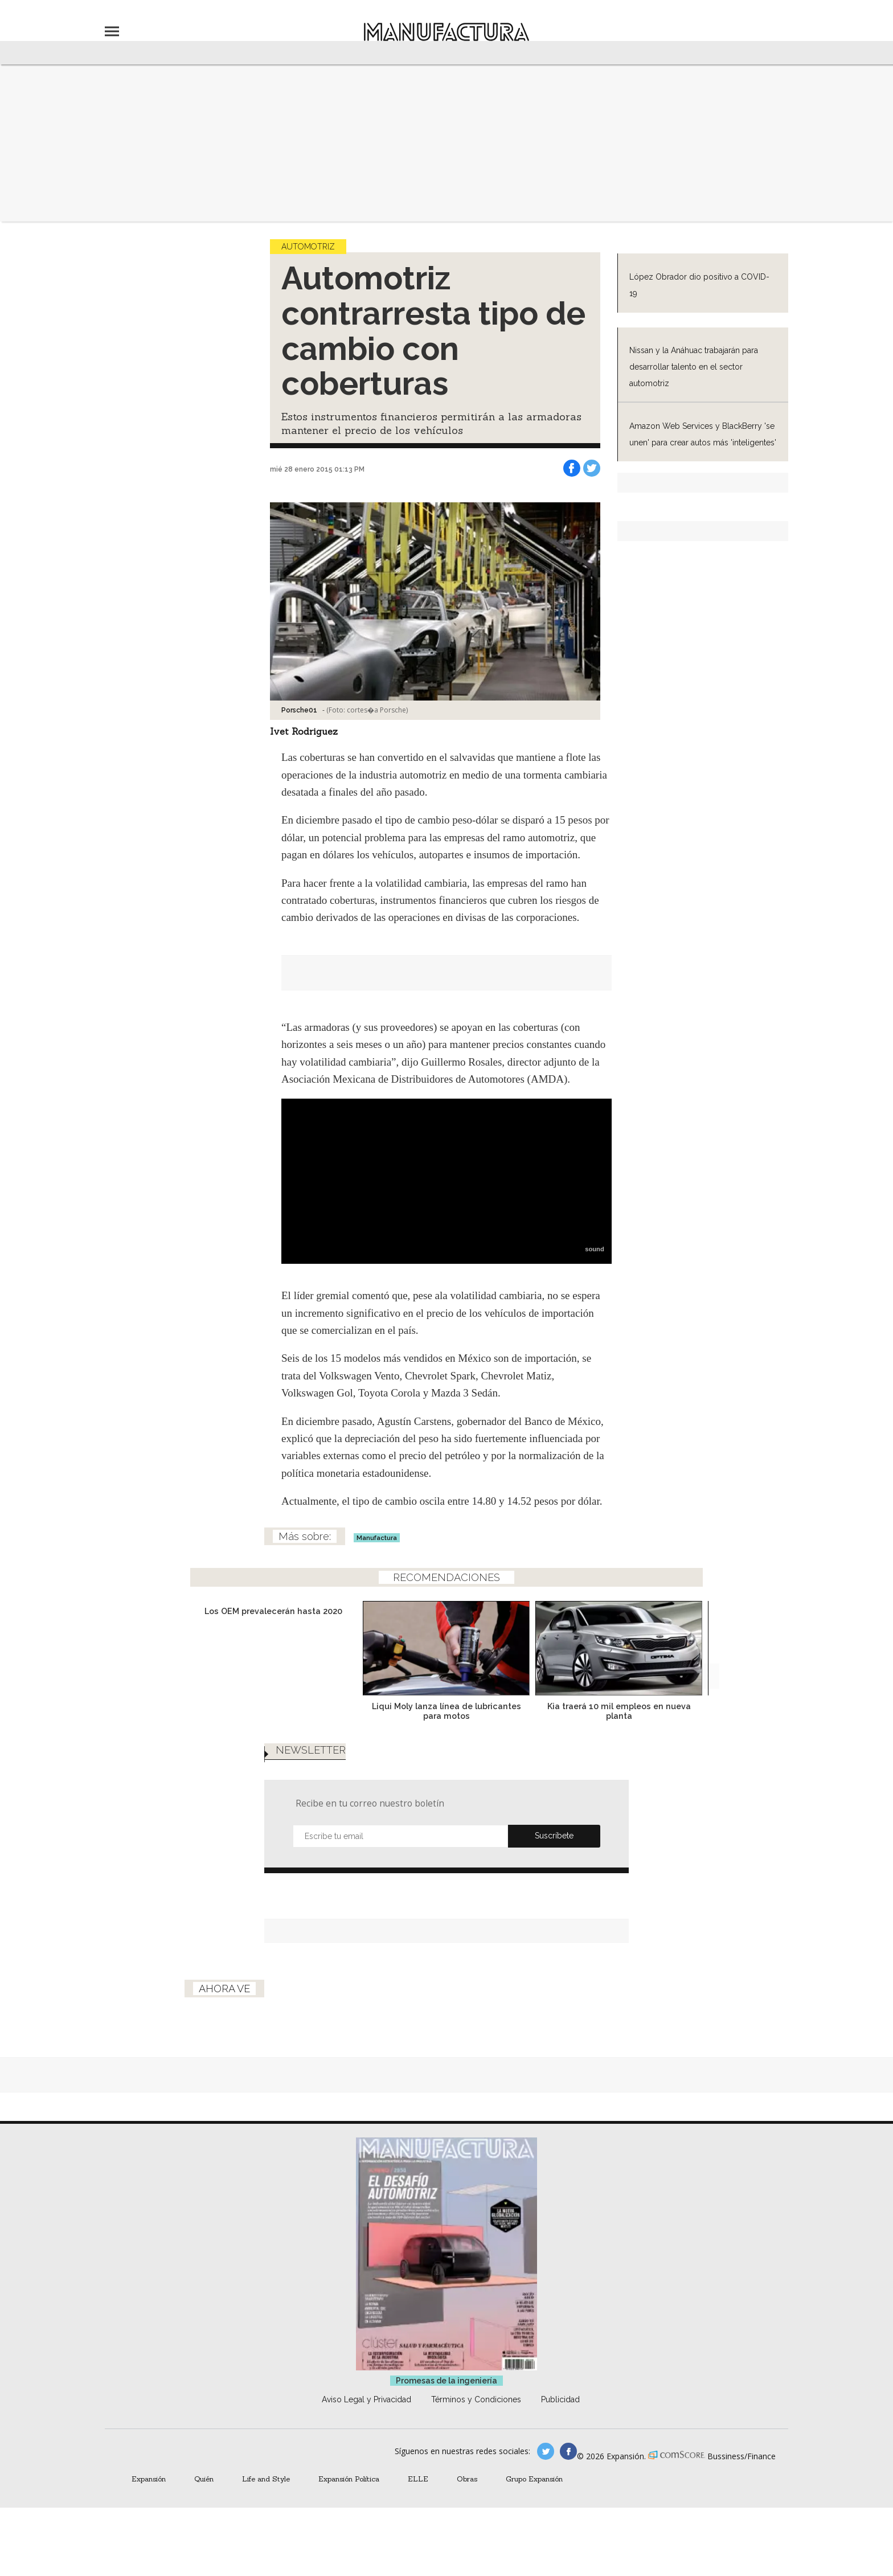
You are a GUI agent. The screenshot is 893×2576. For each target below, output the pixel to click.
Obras (467, 2495)
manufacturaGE (545, 2468)
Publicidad (560, 2416)
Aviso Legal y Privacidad (366, 2416)
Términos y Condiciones (476, 2416)
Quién (204, 2495)
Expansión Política (348, 2495)
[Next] (706, 1684)
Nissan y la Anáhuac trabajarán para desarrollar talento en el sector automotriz (693, 367)
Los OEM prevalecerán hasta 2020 (273, 1611)
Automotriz (308, 246)
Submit (554, 1853)
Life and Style (266, 2495)
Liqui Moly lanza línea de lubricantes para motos (446, 1711)
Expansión (149, 2495)
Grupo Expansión (534, 2495)
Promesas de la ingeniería (446, 2397)
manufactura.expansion (568, 2468)
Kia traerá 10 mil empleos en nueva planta (619, 1711)
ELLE (418, 2495)
